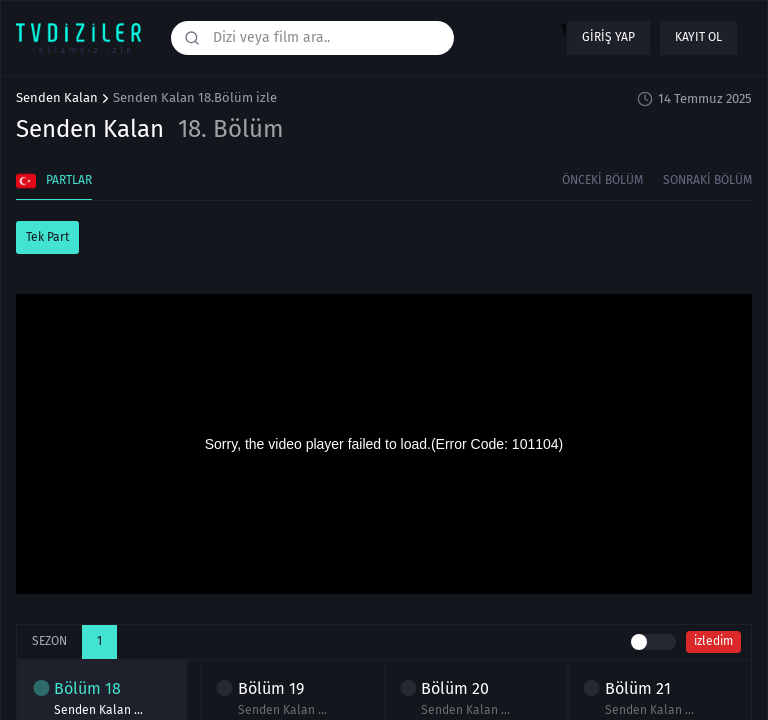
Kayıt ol (698, 37)
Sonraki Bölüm (707, 180)
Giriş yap (608, 37)
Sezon (49, 641)
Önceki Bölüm (602, 180)
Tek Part (47, 237)
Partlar (54, 181)
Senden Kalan (57, 98)
